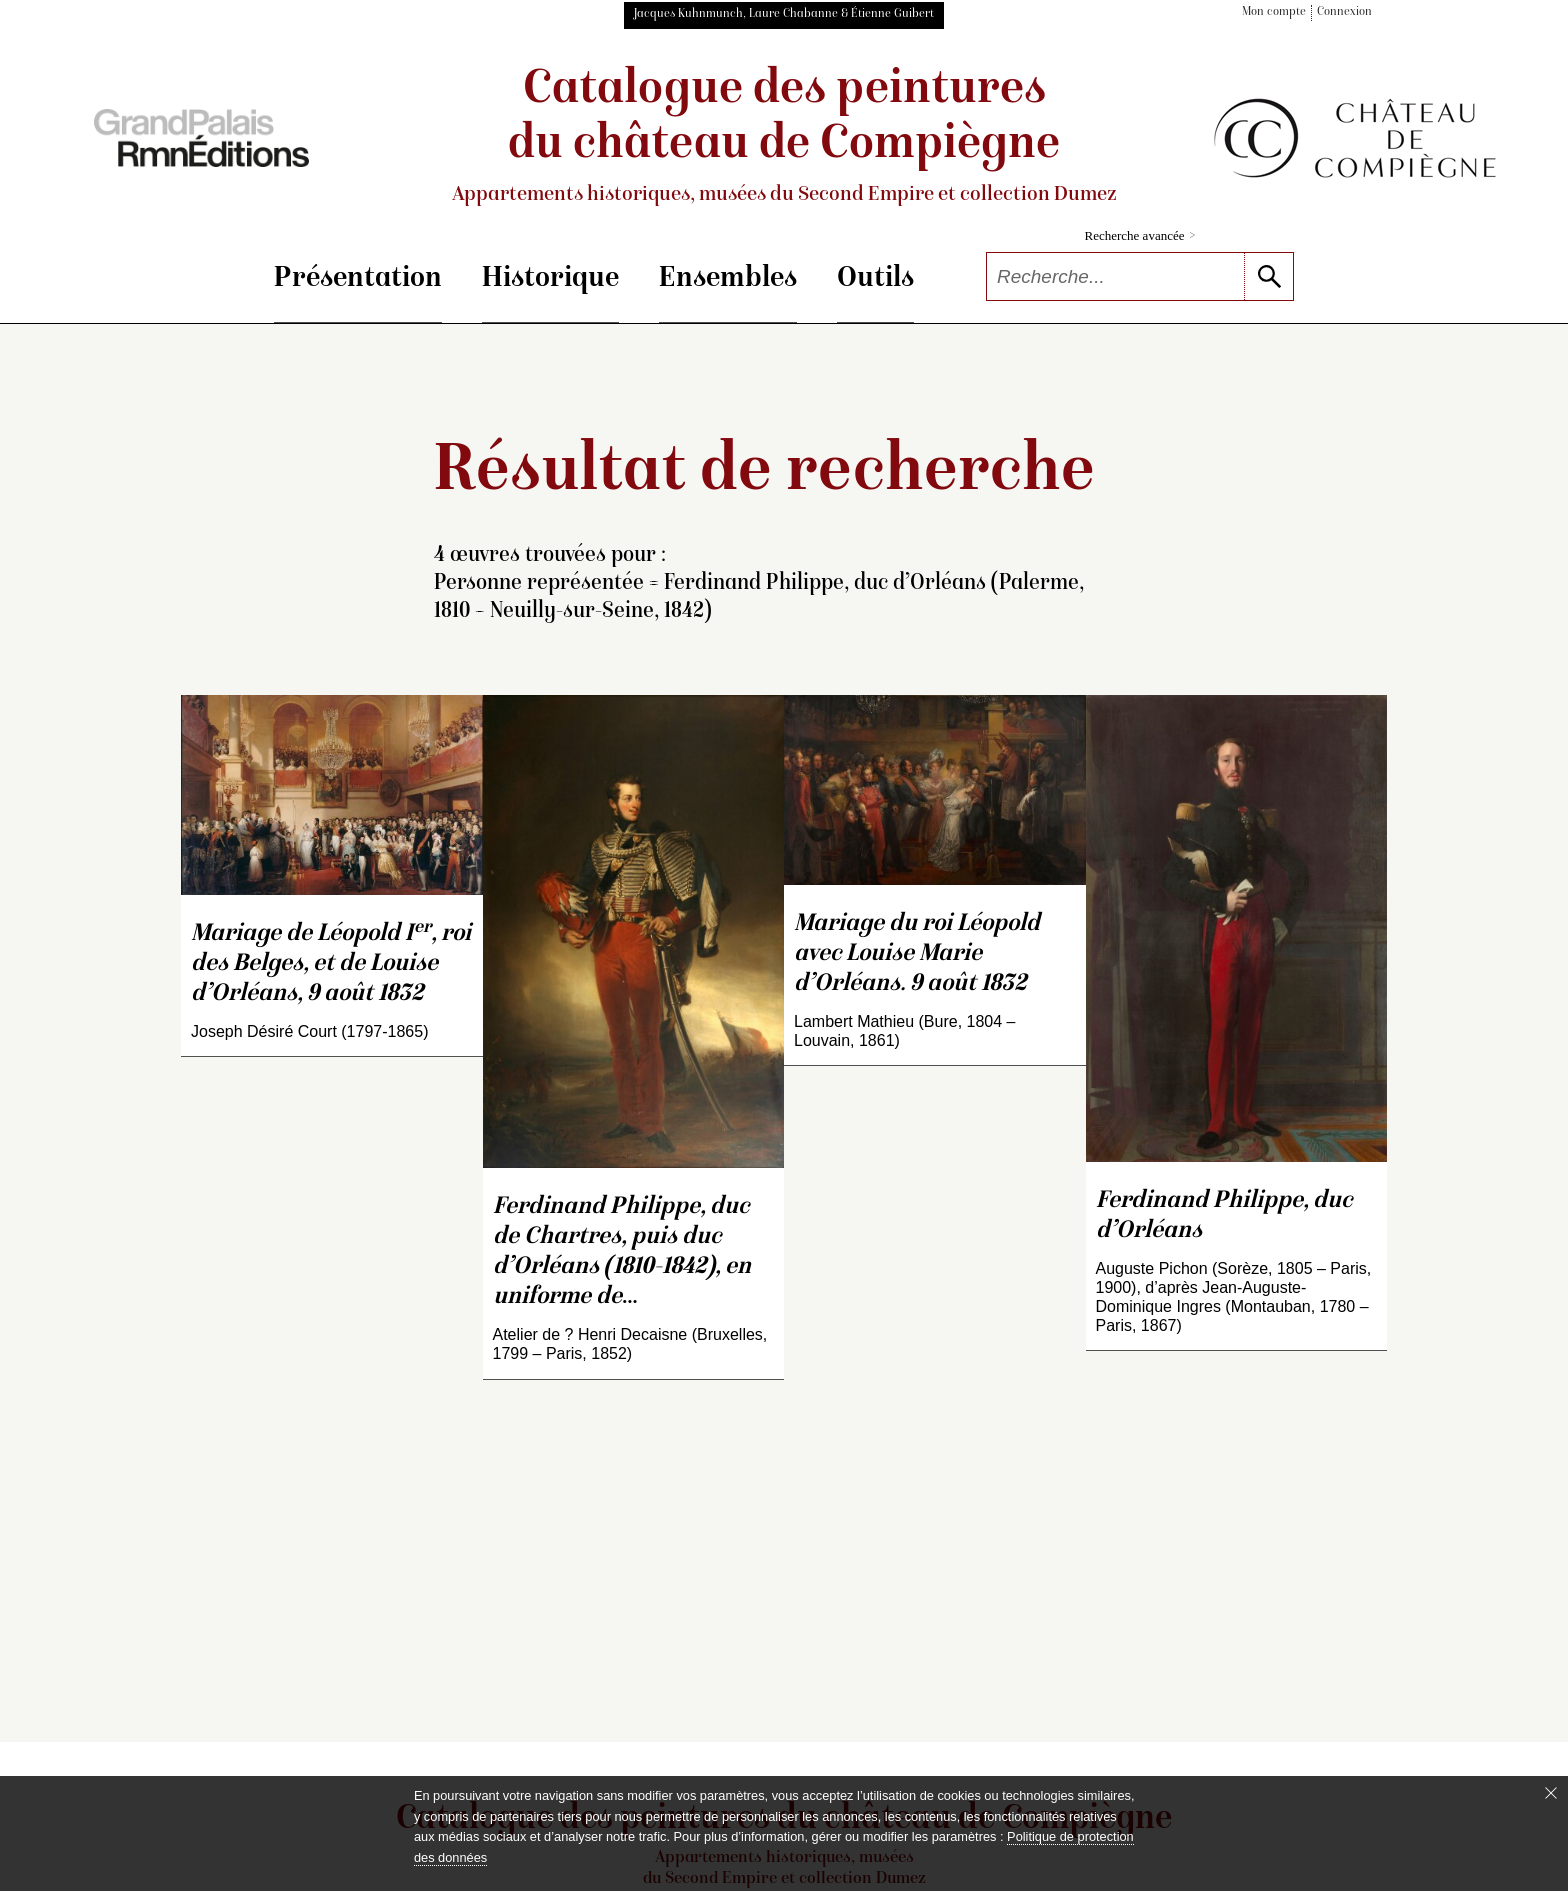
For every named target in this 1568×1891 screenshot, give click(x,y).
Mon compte (1274, 12)
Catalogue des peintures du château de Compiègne (784, 137)
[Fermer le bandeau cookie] (1551, 1793)
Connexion (1344, 12)
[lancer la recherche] (1268, 276)
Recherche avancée (1140, 235)
